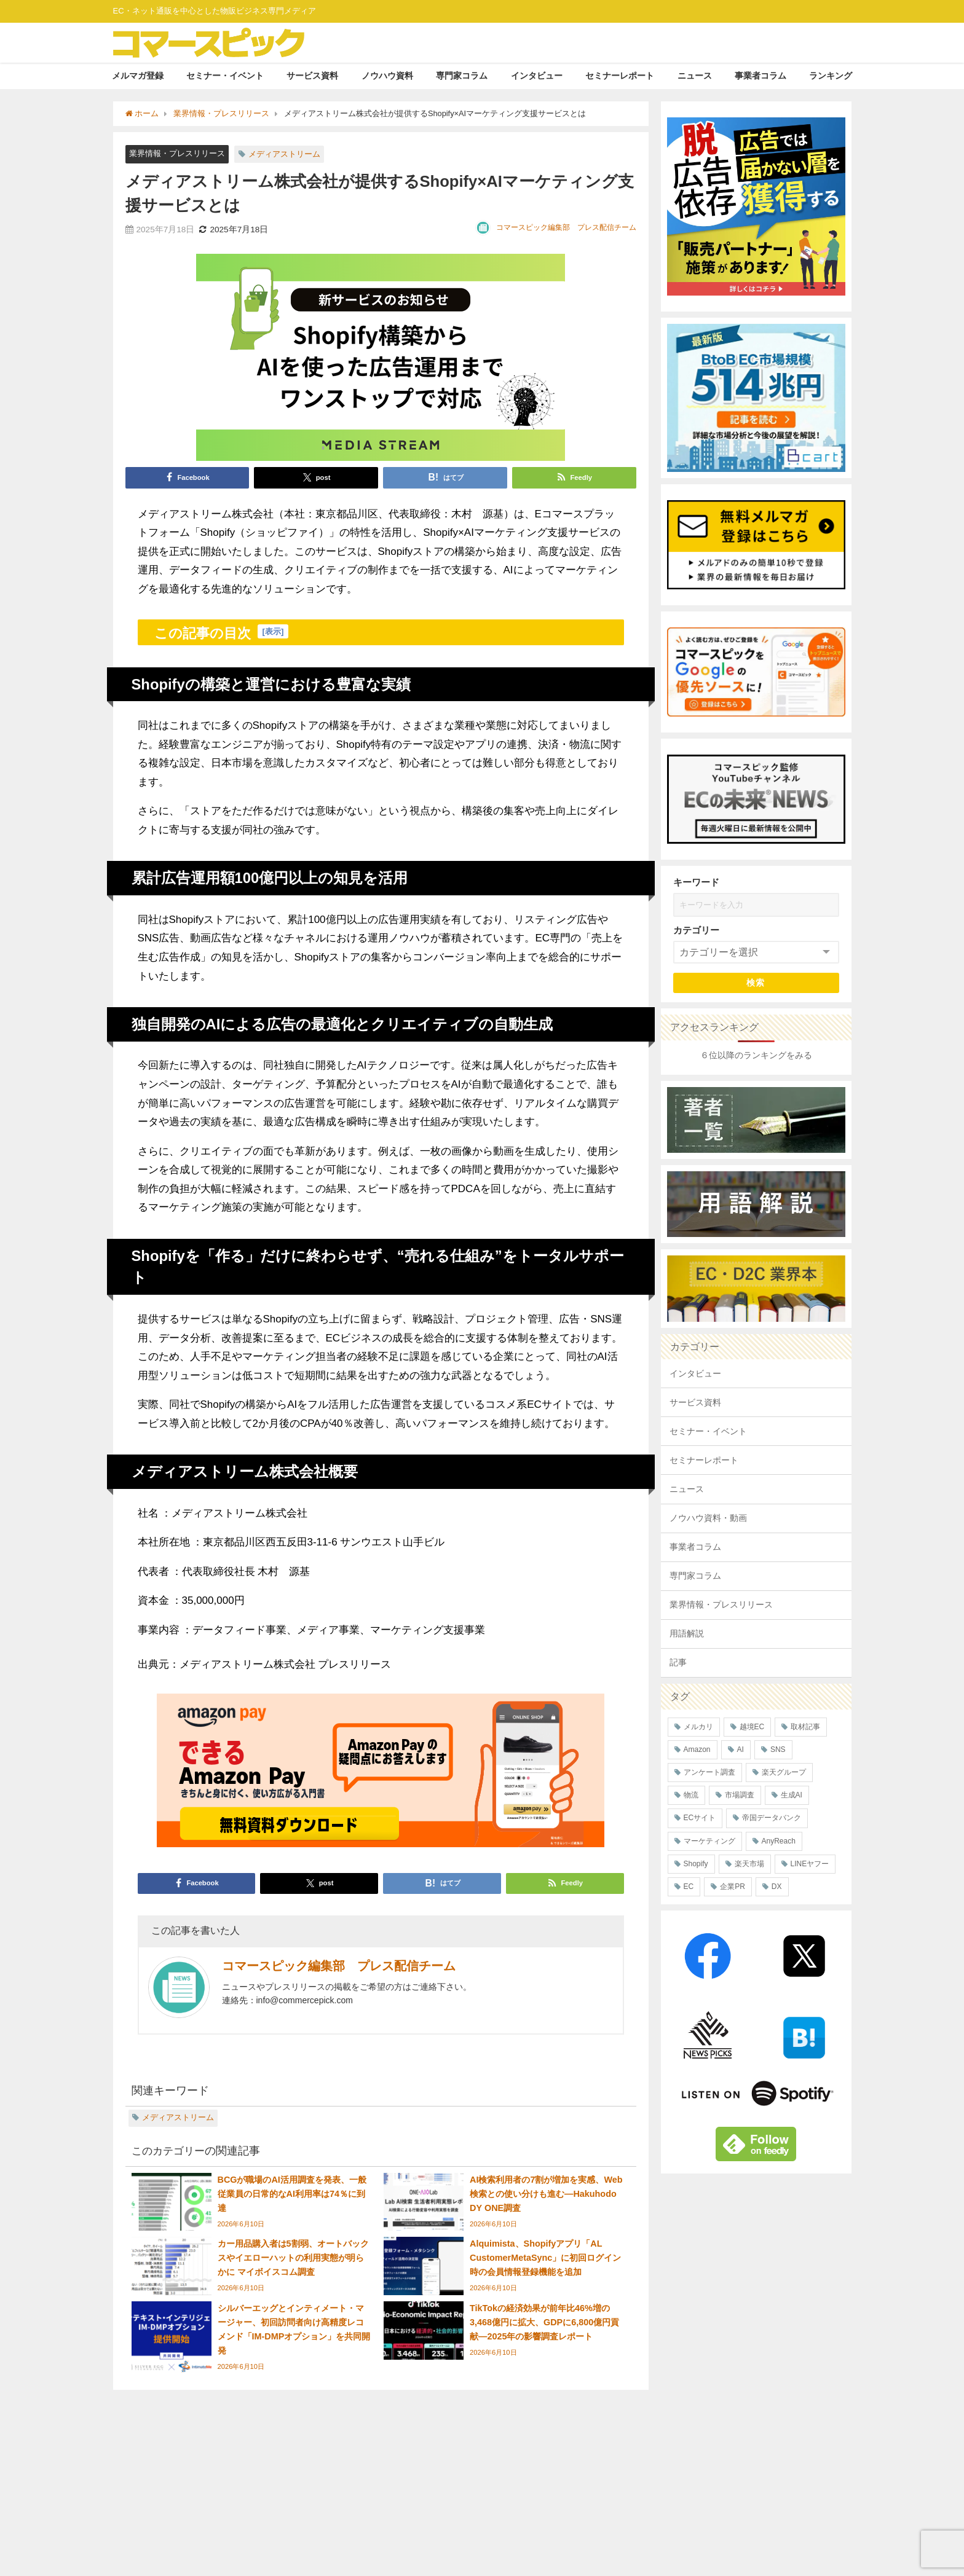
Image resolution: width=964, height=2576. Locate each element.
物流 (691, 1795)
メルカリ (698, 1726)
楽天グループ (784, 1772)
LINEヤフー (810, 1863)
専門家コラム (462, 75)
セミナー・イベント (225, 75)
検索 (755, 983)
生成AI (791, 1795)
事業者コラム (760, 75)
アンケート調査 (709, 1772)
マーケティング (709, 1841)
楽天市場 (749, 1863)
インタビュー (537, 75)
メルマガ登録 (138, 75)
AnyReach (779, 1841)
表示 (273, 631)
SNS (778, 1749)
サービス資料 (312, 75)
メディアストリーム (284, 154)
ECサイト (700, 1817)
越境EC (752, 1726)
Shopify (696, 1863)
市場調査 (739, 1795)
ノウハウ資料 (387, 75)
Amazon (697, 1749)
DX (777, 1886)
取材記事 (805, 1726)
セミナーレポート (619, 75)
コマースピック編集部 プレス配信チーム (566, 227)
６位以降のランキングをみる (756, 1055)
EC (689, 1886)
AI (740, 1749)
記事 (678, 1662)
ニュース (695, 75)
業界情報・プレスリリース (177, 153)
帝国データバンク (771, 1817)
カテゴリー (696, 930)
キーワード (696, 882)
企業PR (732, 1886)
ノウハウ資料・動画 (708, 1518)
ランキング (830, 75)
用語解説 (687, 1633)
